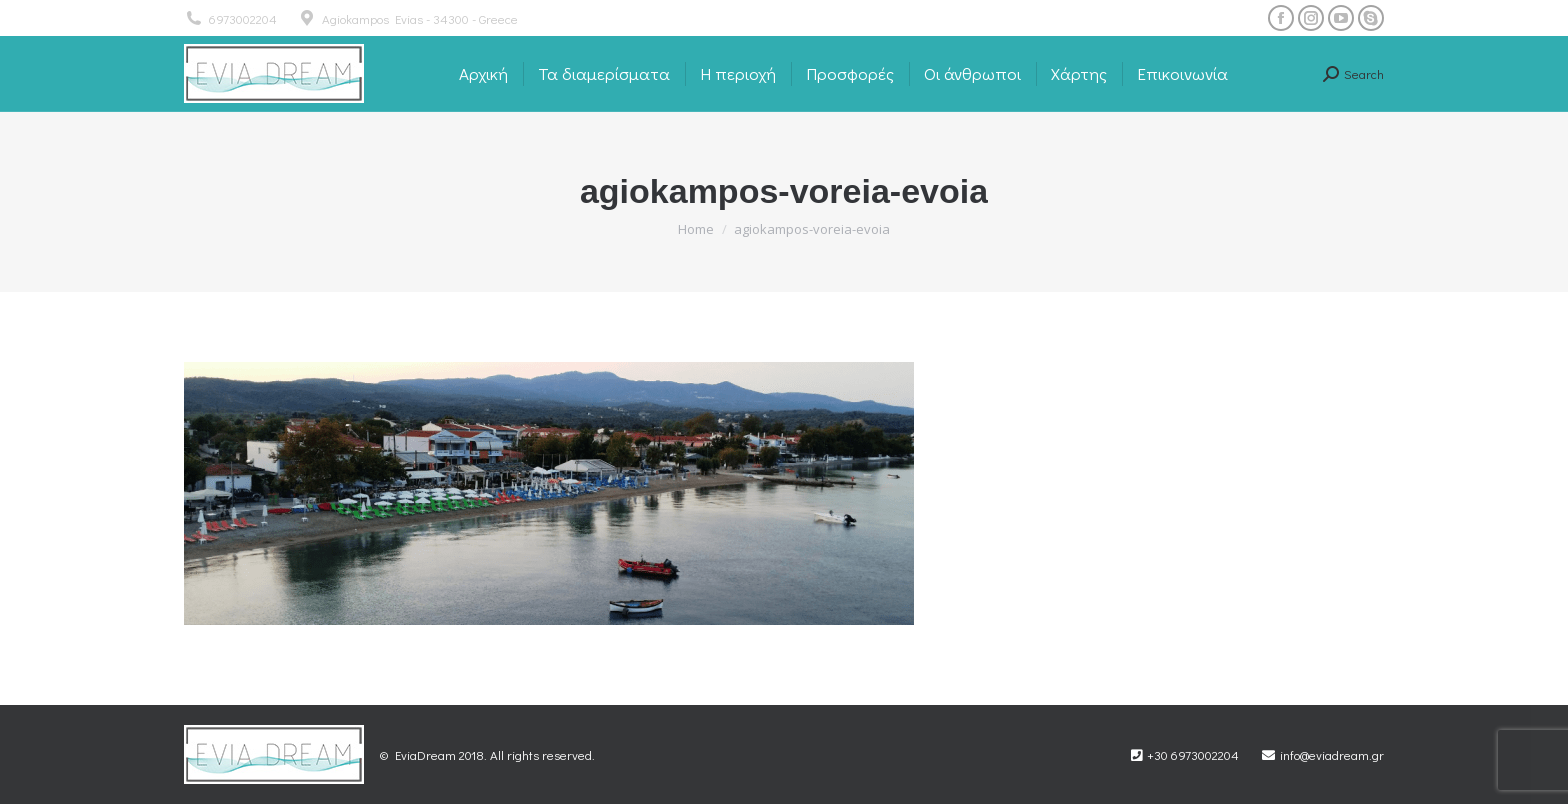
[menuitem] (483, 73)
